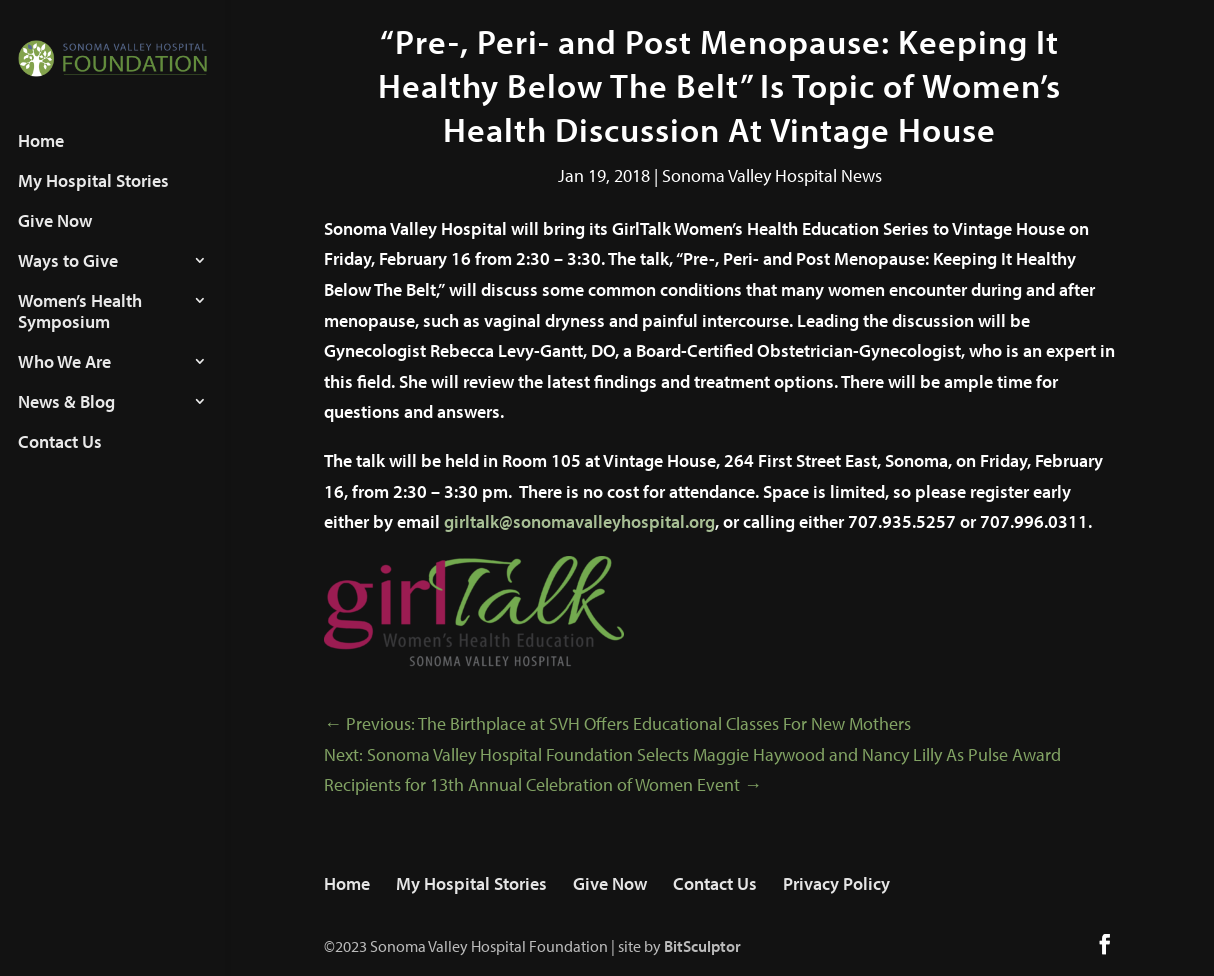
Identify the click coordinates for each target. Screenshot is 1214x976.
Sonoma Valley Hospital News (772, 175)
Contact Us (60, 461)
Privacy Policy (836, 883)
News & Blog (66, 421)
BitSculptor (702, 946)
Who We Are (64, 381)
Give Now (55, 240)
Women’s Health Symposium (80, 330)
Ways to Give (68, 280)
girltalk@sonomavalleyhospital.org (579, 521)
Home (41, 160)
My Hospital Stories (93, 200)
